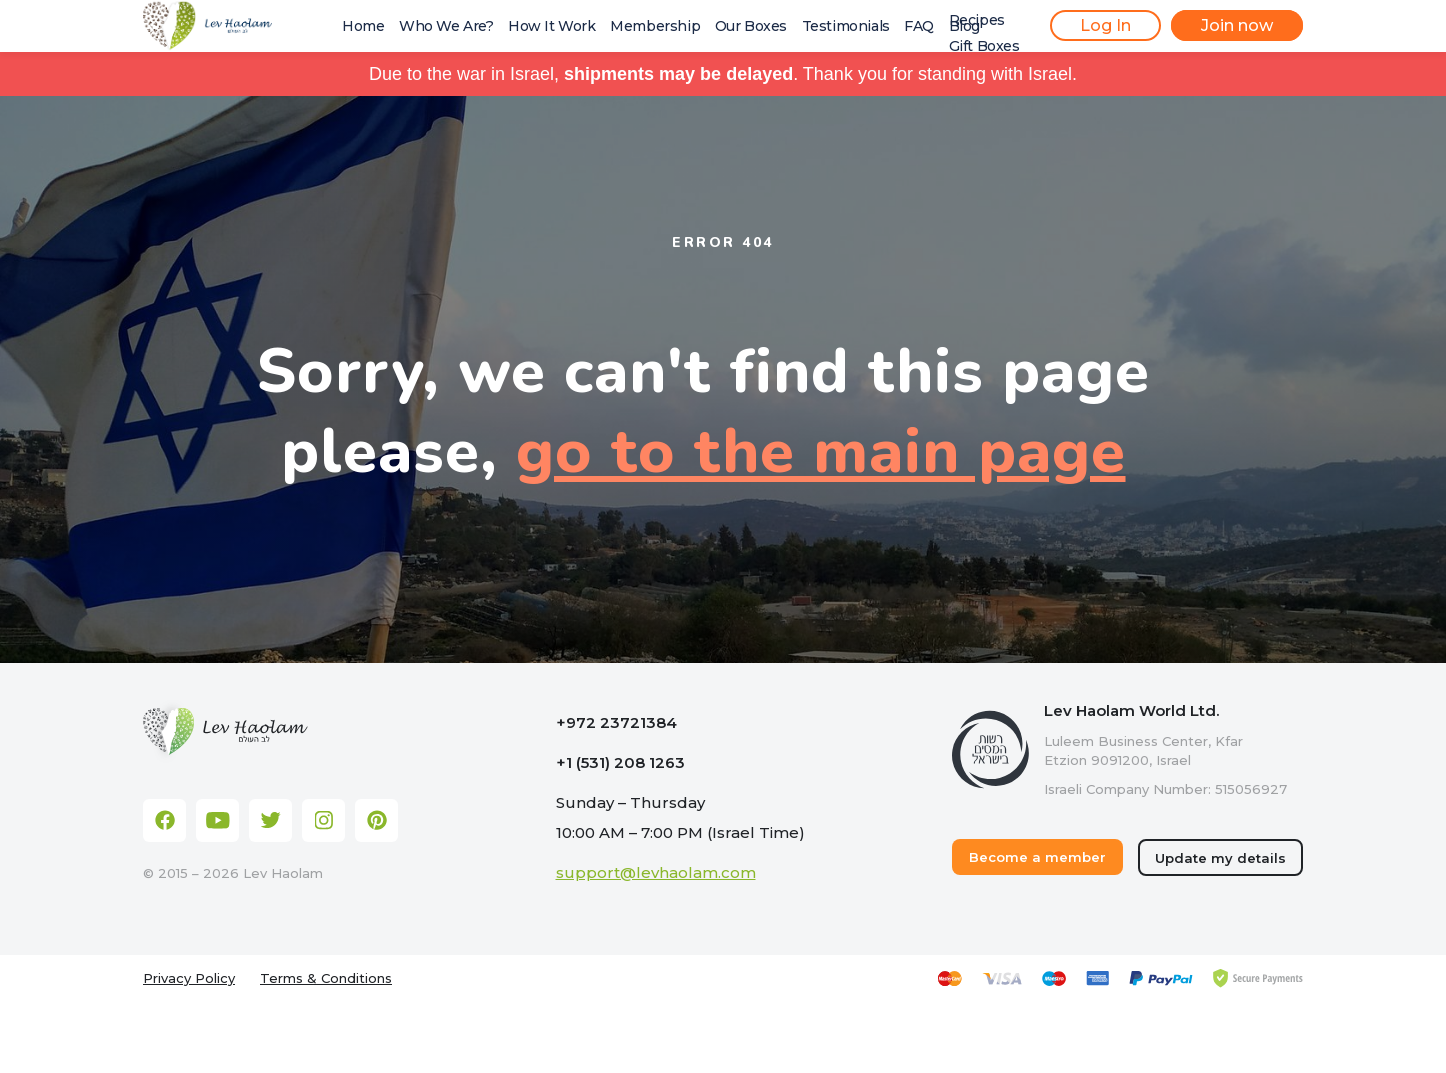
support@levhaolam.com (656, 872)
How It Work (552, 26)
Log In (1105, 25)
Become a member (1037, 857)
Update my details (1220, 858)
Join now (1237, 25)
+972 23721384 (616, 722)
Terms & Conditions (326, 978)
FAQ (919, 26)
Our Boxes (751, 26)
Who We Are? (446, 26)
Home (363, 26)
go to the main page (821, 451)
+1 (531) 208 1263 (620, 762)
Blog (964, 26)
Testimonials (846, 26)
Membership (655, 26)
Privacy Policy (189, 978)
